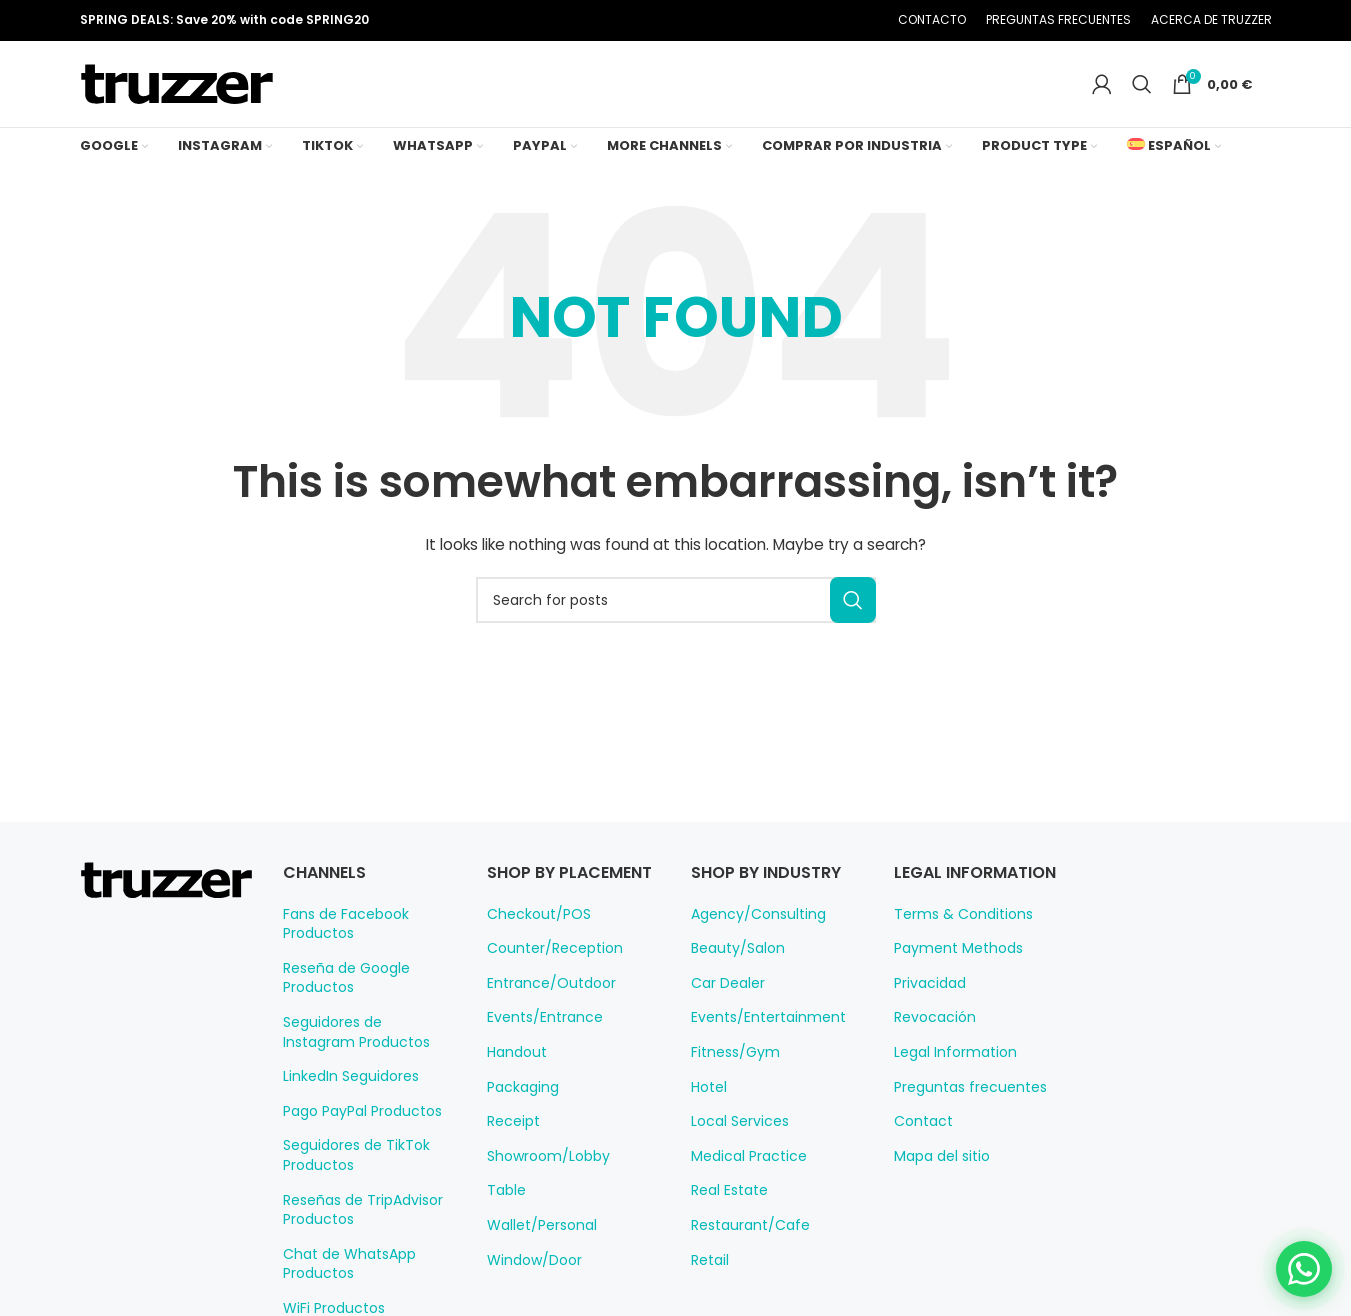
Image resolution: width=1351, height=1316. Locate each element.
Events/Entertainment (758, 1036)
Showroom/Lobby (541, 1197)
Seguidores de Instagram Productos (361, 1051)
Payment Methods (950, 967)
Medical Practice (742, 1175)
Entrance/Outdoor (542, 1024)
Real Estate (727, 1209)
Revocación (930, 1036)
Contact (918, 1140)
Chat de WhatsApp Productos (342, 1283)
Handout (513, 1093)
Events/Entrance (538, 1059)
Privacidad (926, 1002)
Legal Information (948, 1071)
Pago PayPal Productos (357, 1130)
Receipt (510, 1162)
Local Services (736, 1140)
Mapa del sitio (937, 1175)
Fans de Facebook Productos (341, 942)
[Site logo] (177, 93)
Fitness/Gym (730, 1071)
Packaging (519, 1128)
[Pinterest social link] (795, 21)
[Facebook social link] (744, 21)
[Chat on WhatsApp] (1297, 1262)
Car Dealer (725, 1002)
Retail (709, 1278)
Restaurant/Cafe (742, 1244)
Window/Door (529, 1301)
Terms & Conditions (954, 932)
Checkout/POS (533, 955)
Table (503, 1232)
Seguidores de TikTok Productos (350, 1174)
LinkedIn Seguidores (347, 1095)
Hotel (707, 1105)
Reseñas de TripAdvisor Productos (357, 1228)
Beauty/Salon (732, 967)
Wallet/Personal (536, 1266)
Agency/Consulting (749, 932)
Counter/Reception (545, 989)
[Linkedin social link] (820, 21)
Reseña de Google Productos (341, 997)
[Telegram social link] (845, 21)
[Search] (1150, 94)
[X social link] (769, 21)
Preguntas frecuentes (960, 1105)
